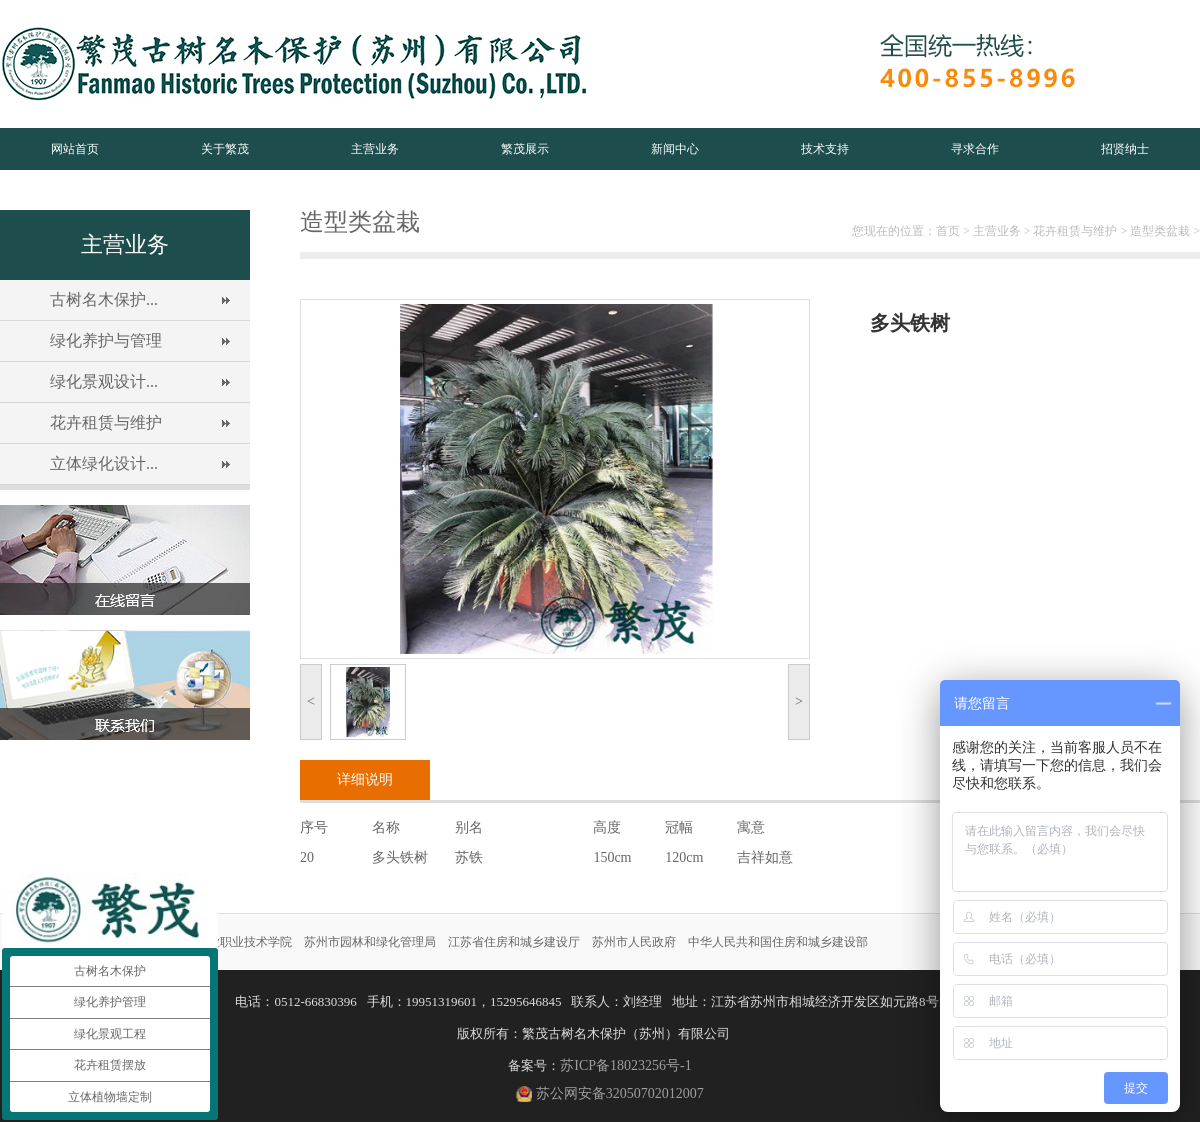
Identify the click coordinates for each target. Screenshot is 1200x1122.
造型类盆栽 (1160, 231)
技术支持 (825, 149)
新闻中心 (675, 149)
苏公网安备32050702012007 (620, 1093)
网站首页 (75, 149)
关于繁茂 (225, 149)
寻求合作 (975, 149)
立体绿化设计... (104, 463)
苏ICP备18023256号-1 (625, 1065)
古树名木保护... (104, 299)
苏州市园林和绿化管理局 (370, 942)
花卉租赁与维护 (106, 422)
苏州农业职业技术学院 (232, 942)
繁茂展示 (525, 149)
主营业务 (375, 149)
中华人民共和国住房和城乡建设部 (778, 942)
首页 (948, 231)
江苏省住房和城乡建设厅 (514, 942)
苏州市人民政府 (634, 942)
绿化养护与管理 (106, 340)
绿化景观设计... (104, 381)
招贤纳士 (1125, 149)
